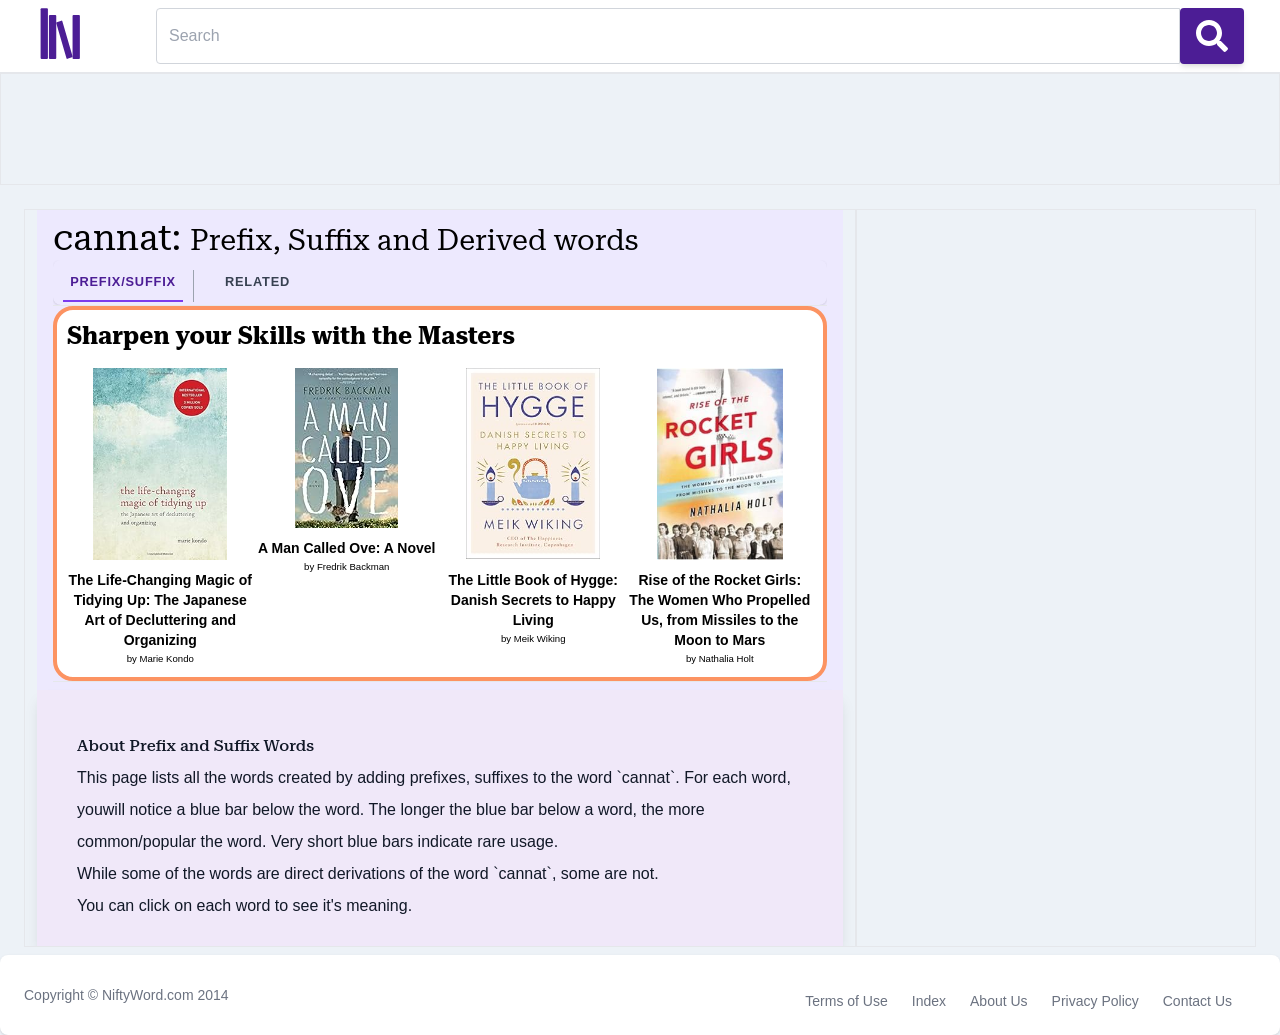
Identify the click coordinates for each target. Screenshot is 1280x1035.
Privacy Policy (1095, 1001)
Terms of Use (846, 1001)
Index (929, 1001)
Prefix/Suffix (123, 281)
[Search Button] (1212, 36)
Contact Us (1197, 1001)
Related (257, 281)
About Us (999, 1001)
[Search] (668, 36)
